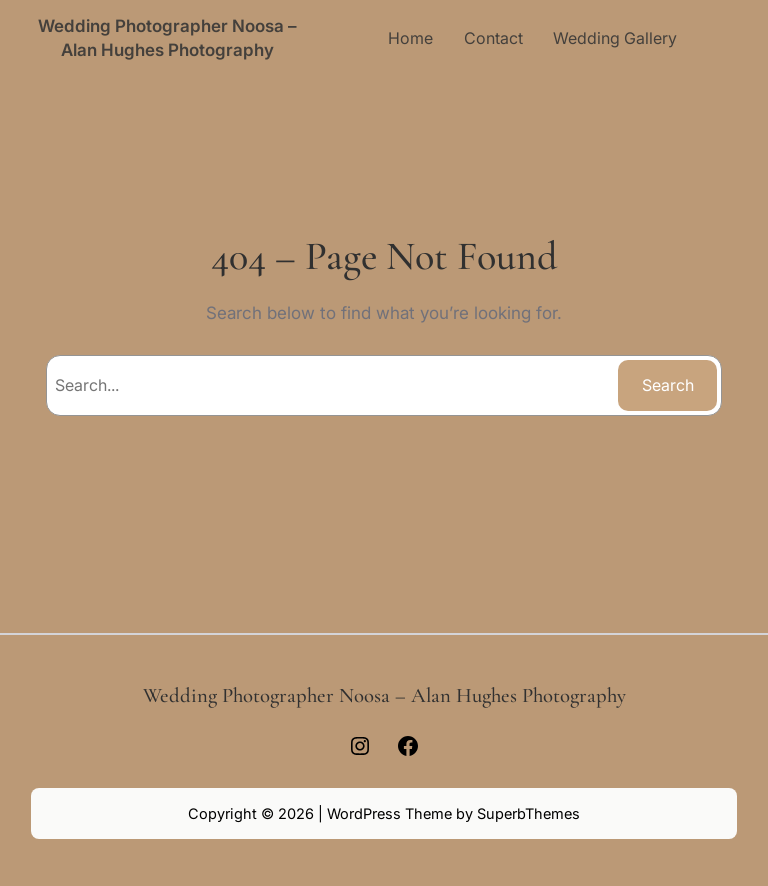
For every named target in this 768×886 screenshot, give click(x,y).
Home (410, 38)
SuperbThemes (528, 813)
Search (668, 385)
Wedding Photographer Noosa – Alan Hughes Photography (384, 695)
